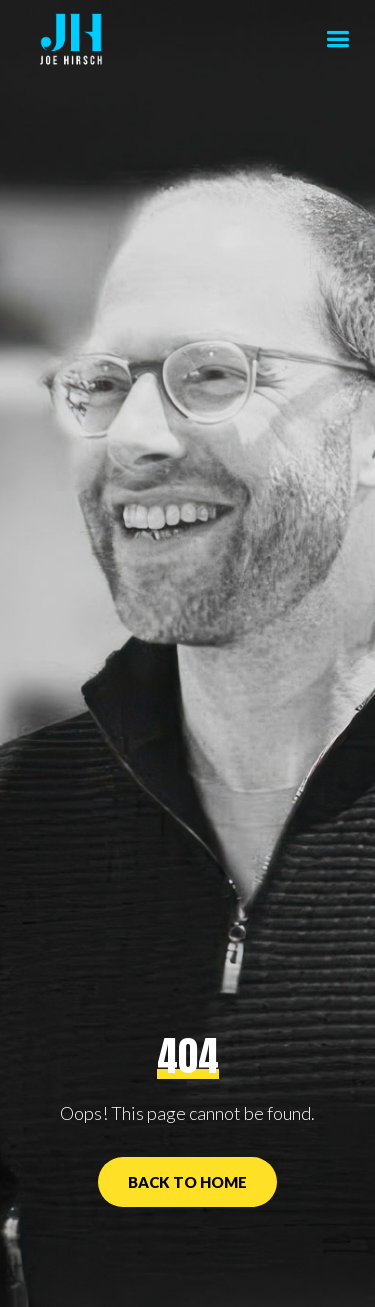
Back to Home (187, 1182)
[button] (337, 40)
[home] (66, 40)
